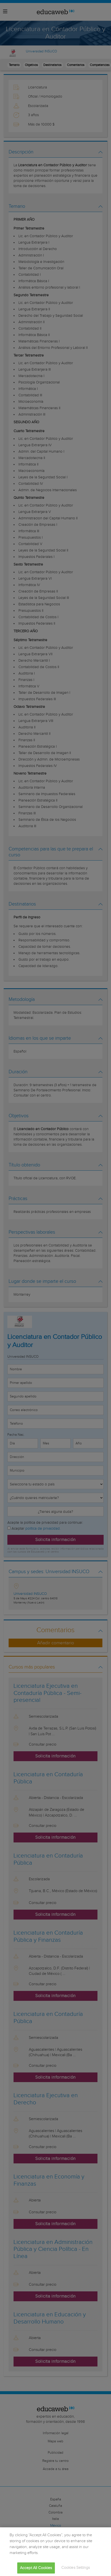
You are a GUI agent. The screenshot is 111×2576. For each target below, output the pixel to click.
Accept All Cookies (36, 2568)
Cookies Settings (75, 2567)
